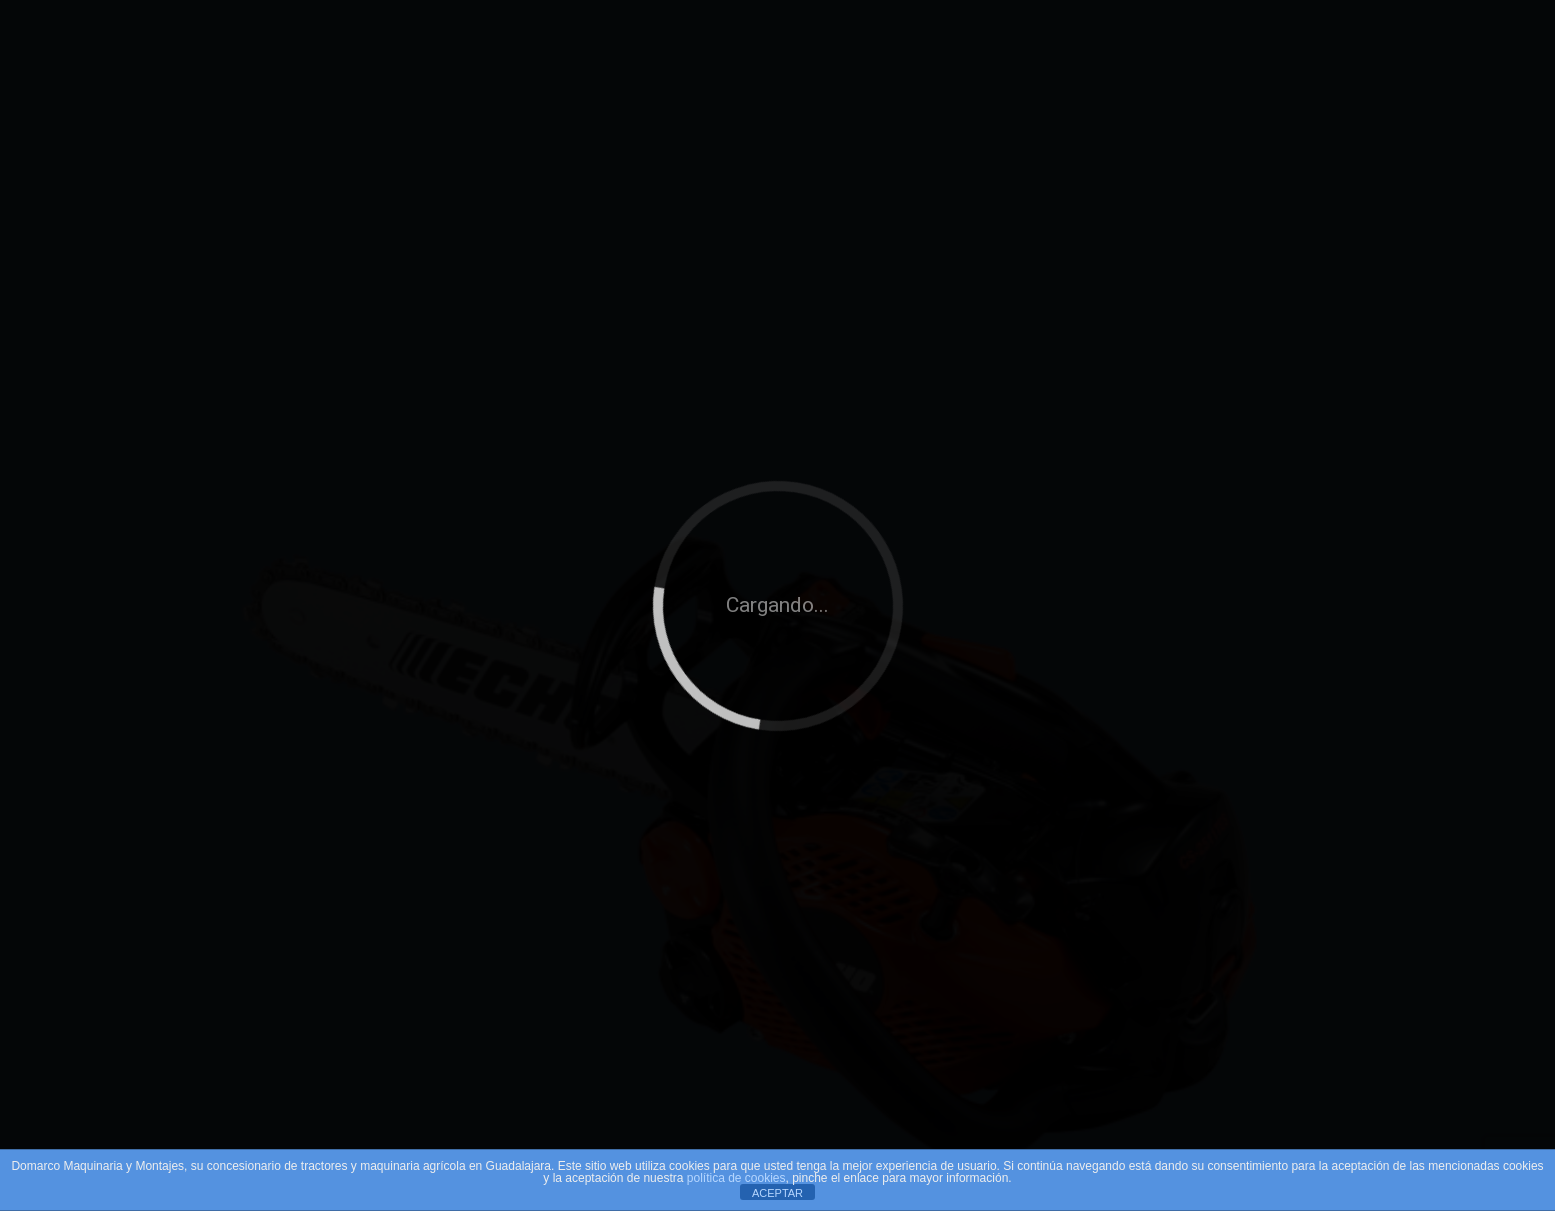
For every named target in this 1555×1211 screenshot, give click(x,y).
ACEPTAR (777, 1193)
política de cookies (736, 1178)
